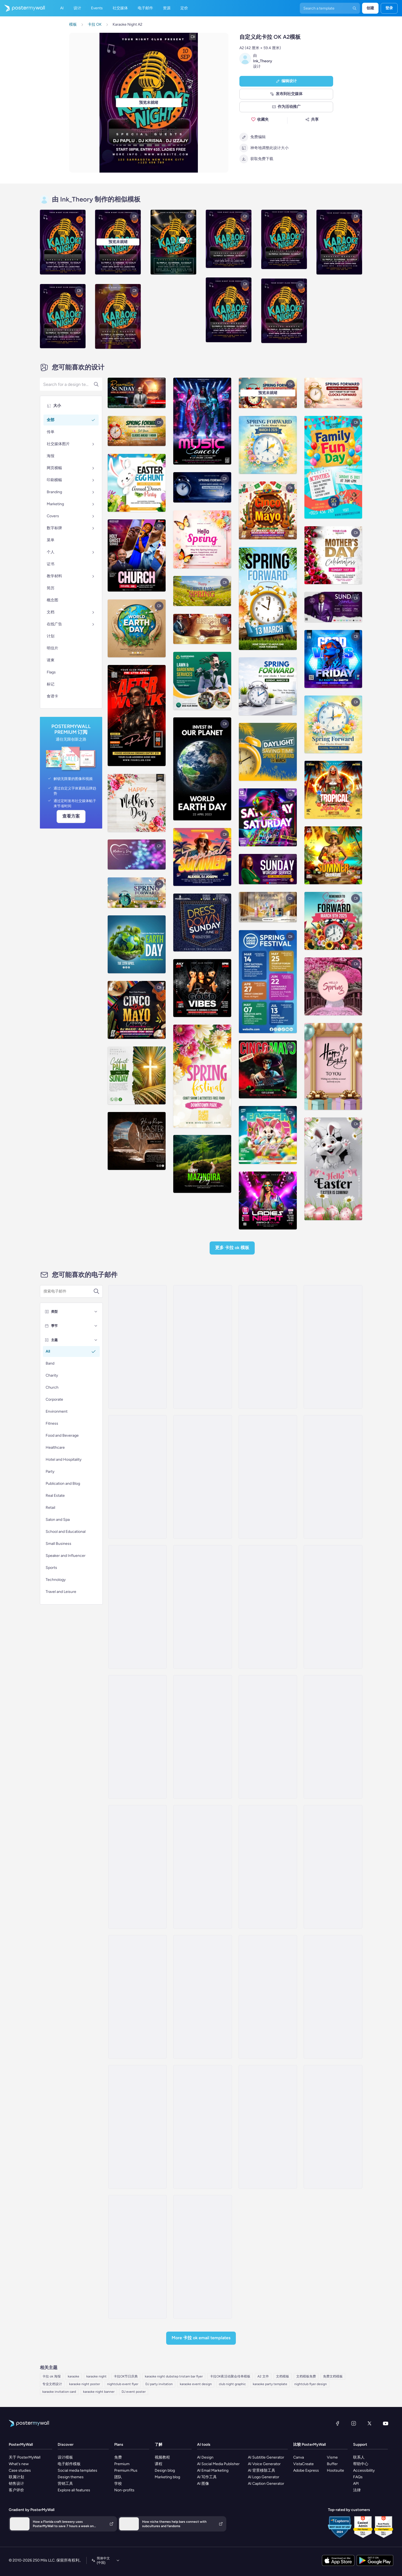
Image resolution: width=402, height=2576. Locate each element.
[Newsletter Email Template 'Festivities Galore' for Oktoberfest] (268, 1867)
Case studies (20, 2470)
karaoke (73, 2376)
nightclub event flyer (122, 2384)
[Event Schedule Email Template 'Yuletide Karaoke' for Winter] (202, 1867)
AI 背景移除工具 (261, 2470)
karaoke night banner (99, 2392)
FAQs (358, 2477)
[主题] (96, 1340)
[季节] (96, 1326)
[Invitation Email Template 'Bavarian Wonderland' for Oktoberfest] (202, 1737)
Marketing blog (167, 2477)
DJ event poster (134, 2392)
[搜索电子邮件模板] (68, 1291)
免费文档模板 (333, 2376)
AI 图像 (203, 2483)
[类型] (96, 1311)
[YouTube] (385, 2423)
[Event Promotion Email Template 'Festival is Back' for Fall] (202, 1477)
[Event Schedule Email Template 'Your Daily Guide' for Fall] (333, 1347)
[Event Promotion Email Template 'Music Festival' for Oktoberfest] (202, 1347)
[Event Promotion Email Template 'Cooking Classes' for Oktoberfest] (202, 2256)
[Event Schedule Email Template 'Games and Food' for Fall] (333, 1607)
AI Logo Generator (263, 2477)
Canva (298, 2457)
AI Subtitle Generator (266, 2457)
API (356, 2483)
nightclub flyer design (310, 2384)
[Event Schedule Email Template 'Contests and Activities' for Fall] (333, 1477)
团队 (118, 2477)
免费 (118, 2457)
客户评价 (16, 2490)
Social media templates (77, 2470)
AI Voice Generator (264, 2464)
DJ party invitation (159, 2384)
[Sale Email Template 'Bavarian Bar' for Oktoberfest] (202, 1997)
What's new (19, 2464)
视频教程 (162, 2457)
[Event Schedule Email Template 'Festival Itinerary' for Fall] (137, 1607)
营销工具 (65, 2483)
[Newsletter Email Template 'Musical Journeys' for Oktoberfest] (333, 1867)
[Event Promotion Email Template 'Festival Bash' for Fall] (137, 1477)
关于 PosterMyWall (24, 2457)
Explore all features (74, 2490)
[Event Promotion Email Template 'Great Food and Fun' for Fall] (268, 1477)
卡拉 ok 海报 (51, 2376)
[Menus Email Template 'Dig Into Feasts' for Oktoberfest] (202, 2126)
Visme (332, 2457)
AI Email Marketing (212, 2470)
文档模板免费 (306, 2376)
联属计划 (16, 2477)
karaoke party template (270, 2384)
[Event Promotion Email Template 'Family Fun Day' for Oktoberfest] (268, 2126)
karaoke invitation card (59, 2392)
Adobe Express (306, 2470)
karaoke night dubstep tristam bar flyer (174, 2376)
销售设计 (16, 2483)
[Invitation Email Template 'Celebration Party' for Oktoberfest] (333, 1737)
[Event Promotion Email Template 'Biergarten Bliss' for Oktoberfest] (137, 2126)
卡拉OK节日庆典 (126, 2376)
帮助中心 (360, 2464)
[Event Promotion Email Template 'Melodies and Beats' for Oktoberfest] (268, 1347)
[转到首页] (22, 8)
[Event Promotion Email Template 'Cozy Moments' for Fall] (268, 1607)
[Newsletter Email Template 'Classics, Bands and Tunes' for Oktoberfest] (333, 2126)
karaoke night (96, 2376)
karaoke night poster (84, 2384)
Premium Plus (125, 2470)
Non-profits (124, 2490)
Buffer (332, 2464)
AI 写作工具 (207, 2477)
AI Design (205, 2457)
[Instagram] (353, 2423)
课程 (158, 2464)
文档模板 (282, 2376)
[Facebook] (337, 2423)
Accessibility (364, 2470)
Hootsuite (335, 2470)
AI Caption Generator (266, 2483)
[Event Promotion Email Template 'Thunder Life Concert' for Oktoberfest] (268, 1737)
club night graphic (232, 2384)
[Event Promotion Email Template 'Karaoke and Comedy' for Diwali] (137, 1347)
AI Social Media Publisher (218, 2464)
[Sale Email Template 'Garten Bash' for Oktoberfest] (137, 2256)
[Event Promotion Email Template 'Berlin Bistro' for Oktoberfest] (268, 1997)
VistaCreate (303, 2464)
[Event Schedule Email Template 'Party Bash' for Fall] (137, 1737)
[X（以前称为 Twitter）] (369, 2423)
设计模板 (65, 2457)
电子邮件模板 (69, 2464)
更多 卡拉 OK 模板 (232, 1247)
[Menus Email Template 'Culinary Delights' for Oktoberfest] (333, 1997)
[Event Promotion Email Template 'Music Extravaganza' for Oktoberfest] (137, 1867)
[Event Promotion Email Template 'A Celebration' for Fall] (202, 1607)
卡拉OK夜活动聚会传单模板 (230, 2376)
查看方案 (71, 816)
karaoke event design (196, 2384)
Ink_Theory (262, 61)
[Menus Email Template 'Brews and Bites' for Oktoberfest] (137, 1997)
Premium (122, 2464)
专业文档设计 (52, 2384)
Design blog (165, 2470)
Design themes (71, 2477)
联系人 (359, 2457)
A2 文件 (263, 2376)
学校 (118, 2483)
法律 (357, 2490)
